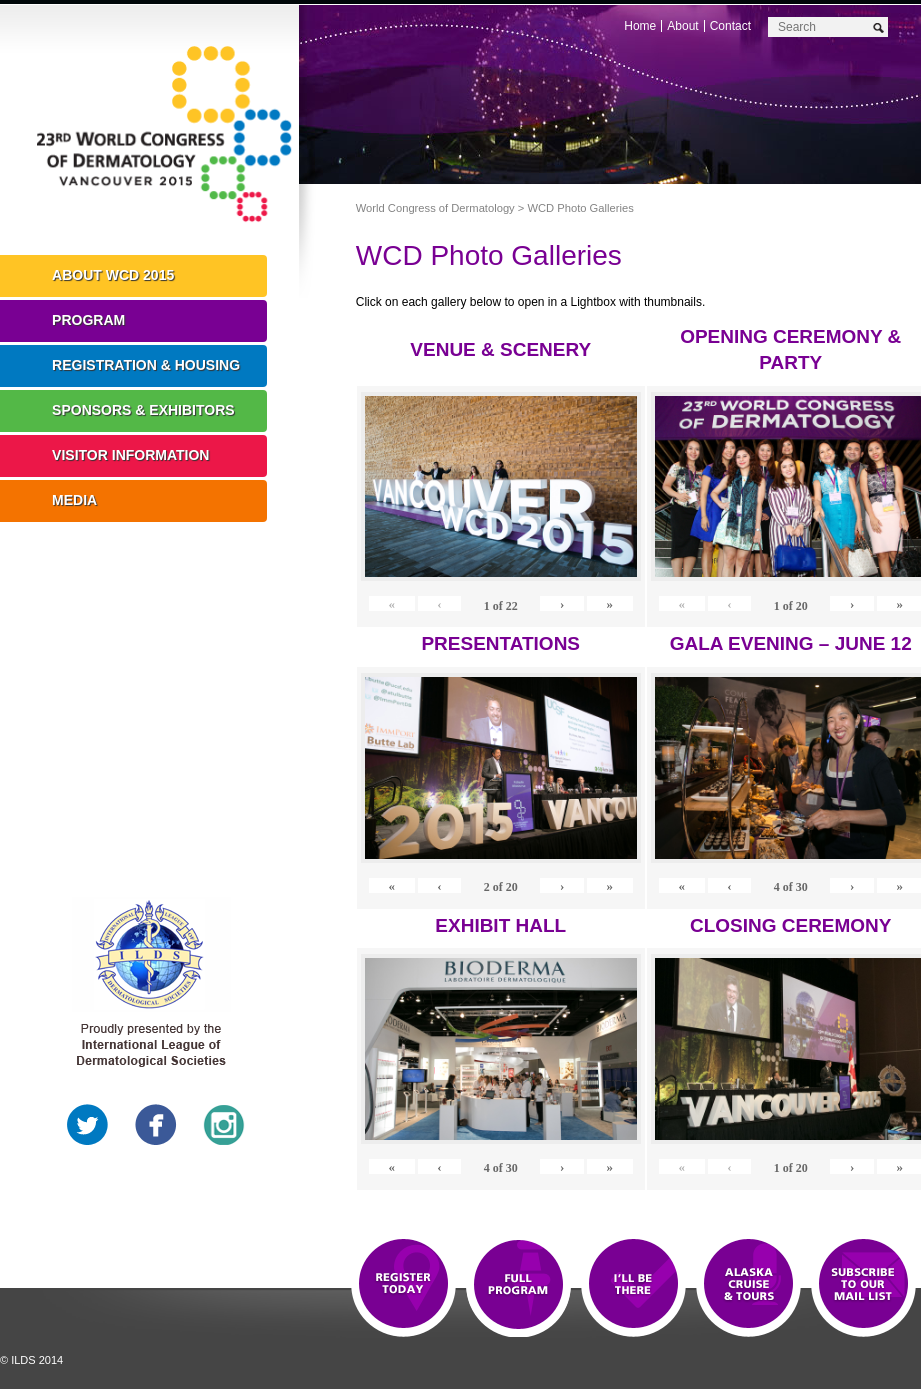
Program (88, 320)
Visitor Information (130, 455)
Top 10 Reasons (518, 1285)
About (682, 26)
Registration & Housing (146, 365)
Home (640, 26)
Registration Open (403, 1285)
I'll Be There (633, 1285)
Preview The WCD (748, 1285)
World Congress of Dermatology (164, 135)
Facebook (156, 1125)
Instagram (224, 1125)
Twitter (88, 1125)
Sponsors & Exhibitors (143, 410)
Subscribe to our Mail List (863, 1285)
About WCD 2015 (113, 275)
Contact (730, 26)
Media (74, 500)
